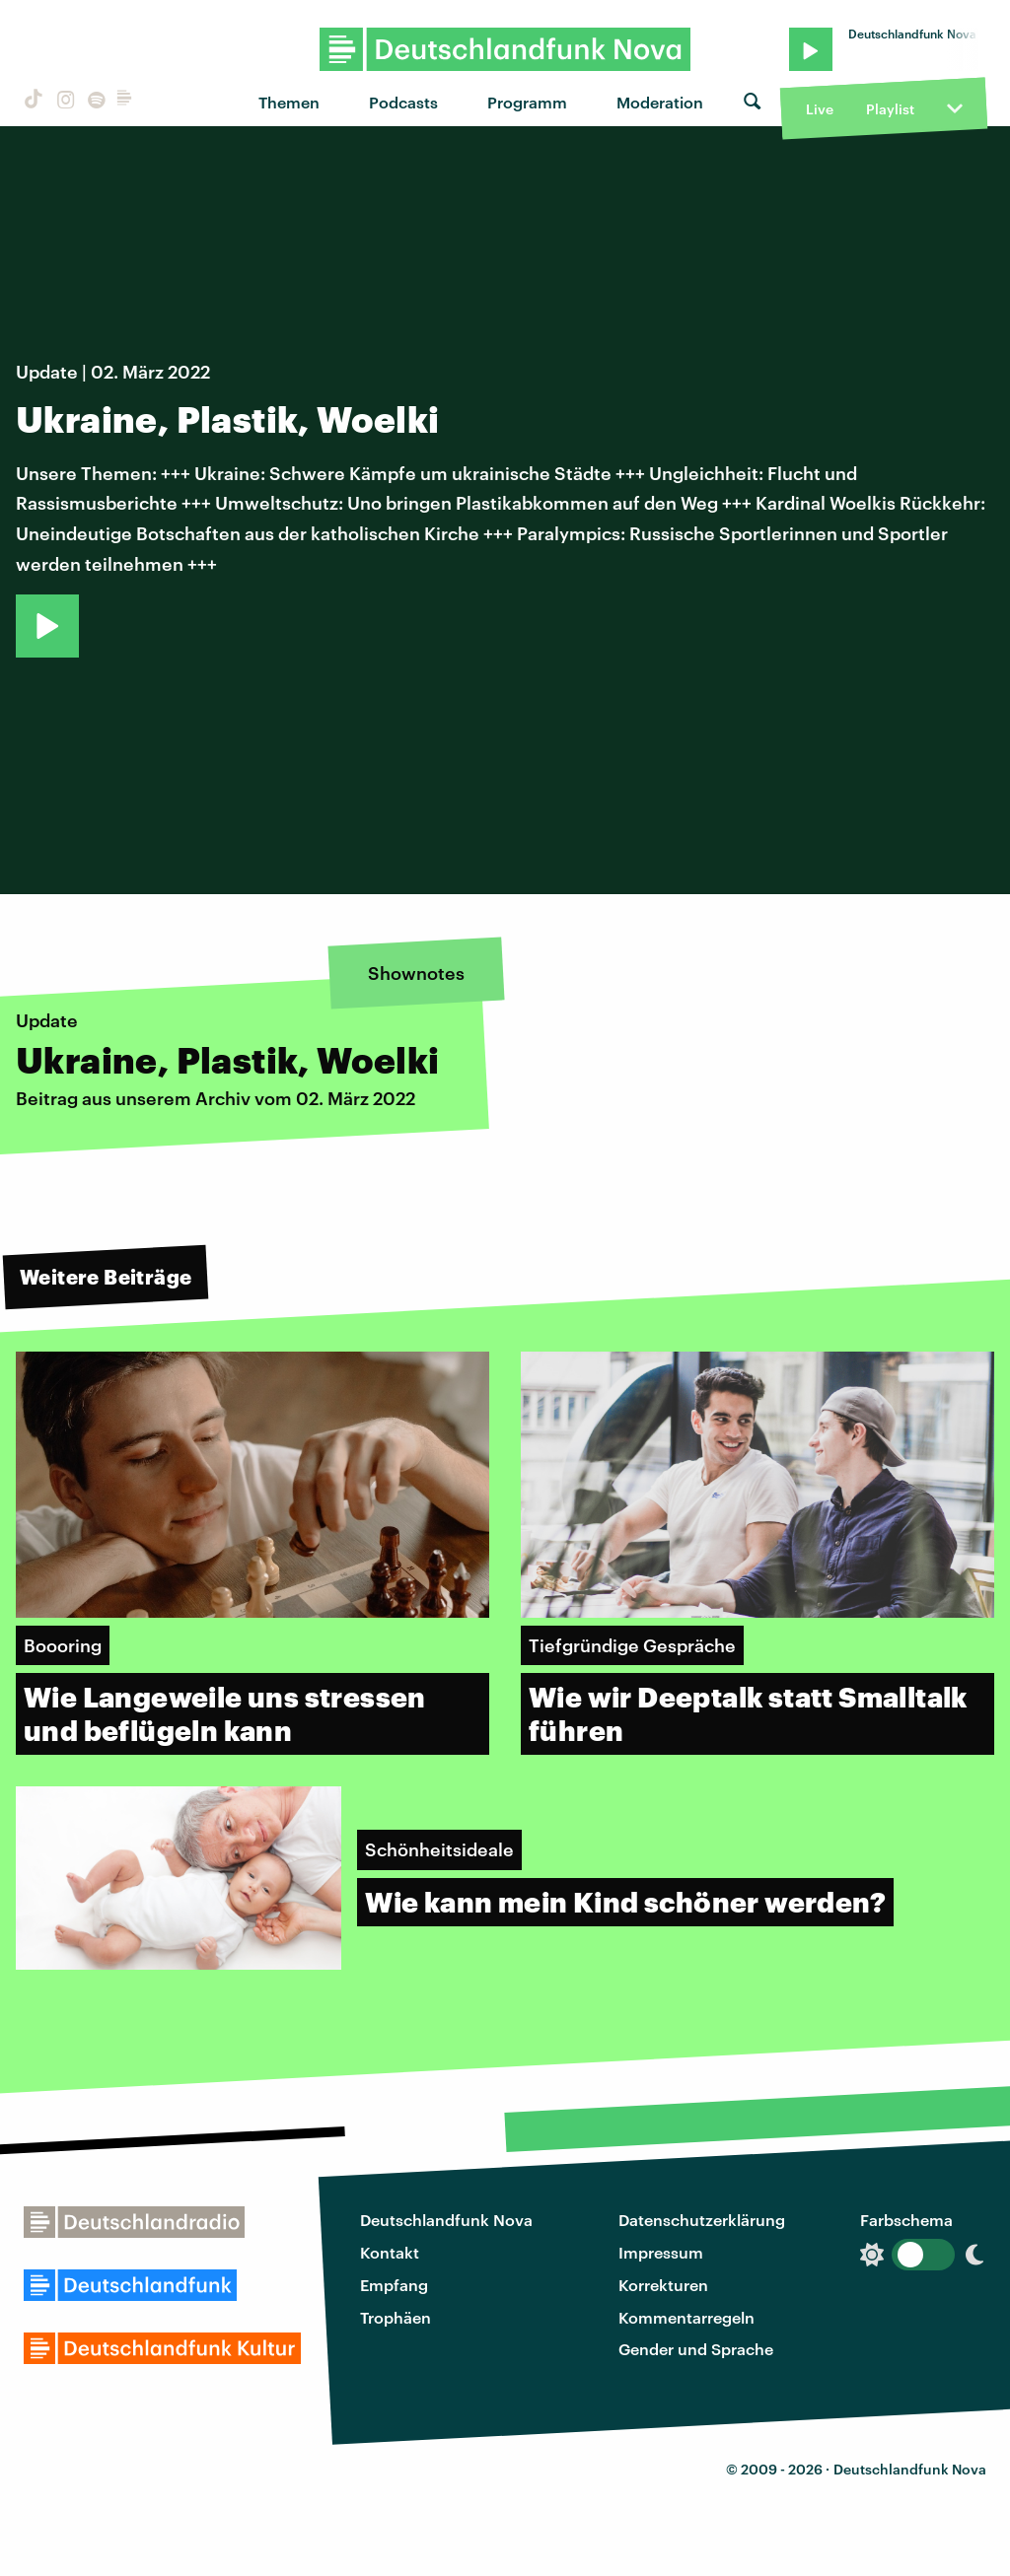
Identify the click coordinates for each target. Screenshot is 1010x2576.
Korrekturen (663, 2284)
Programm (527, 102)
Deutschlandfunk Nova (446, 2219)
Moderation (659, 102)
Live (819, 109)
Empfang (394, 2284)
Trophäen (395, 2317)
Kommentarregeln (686, 2317)
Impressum (660, 2252)
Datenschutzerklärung (701, 2219)
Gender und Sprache (695, 2348)
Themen (289, 102)
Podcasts (403, 102)
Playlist (890, 109)
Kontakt (389, 2252)
